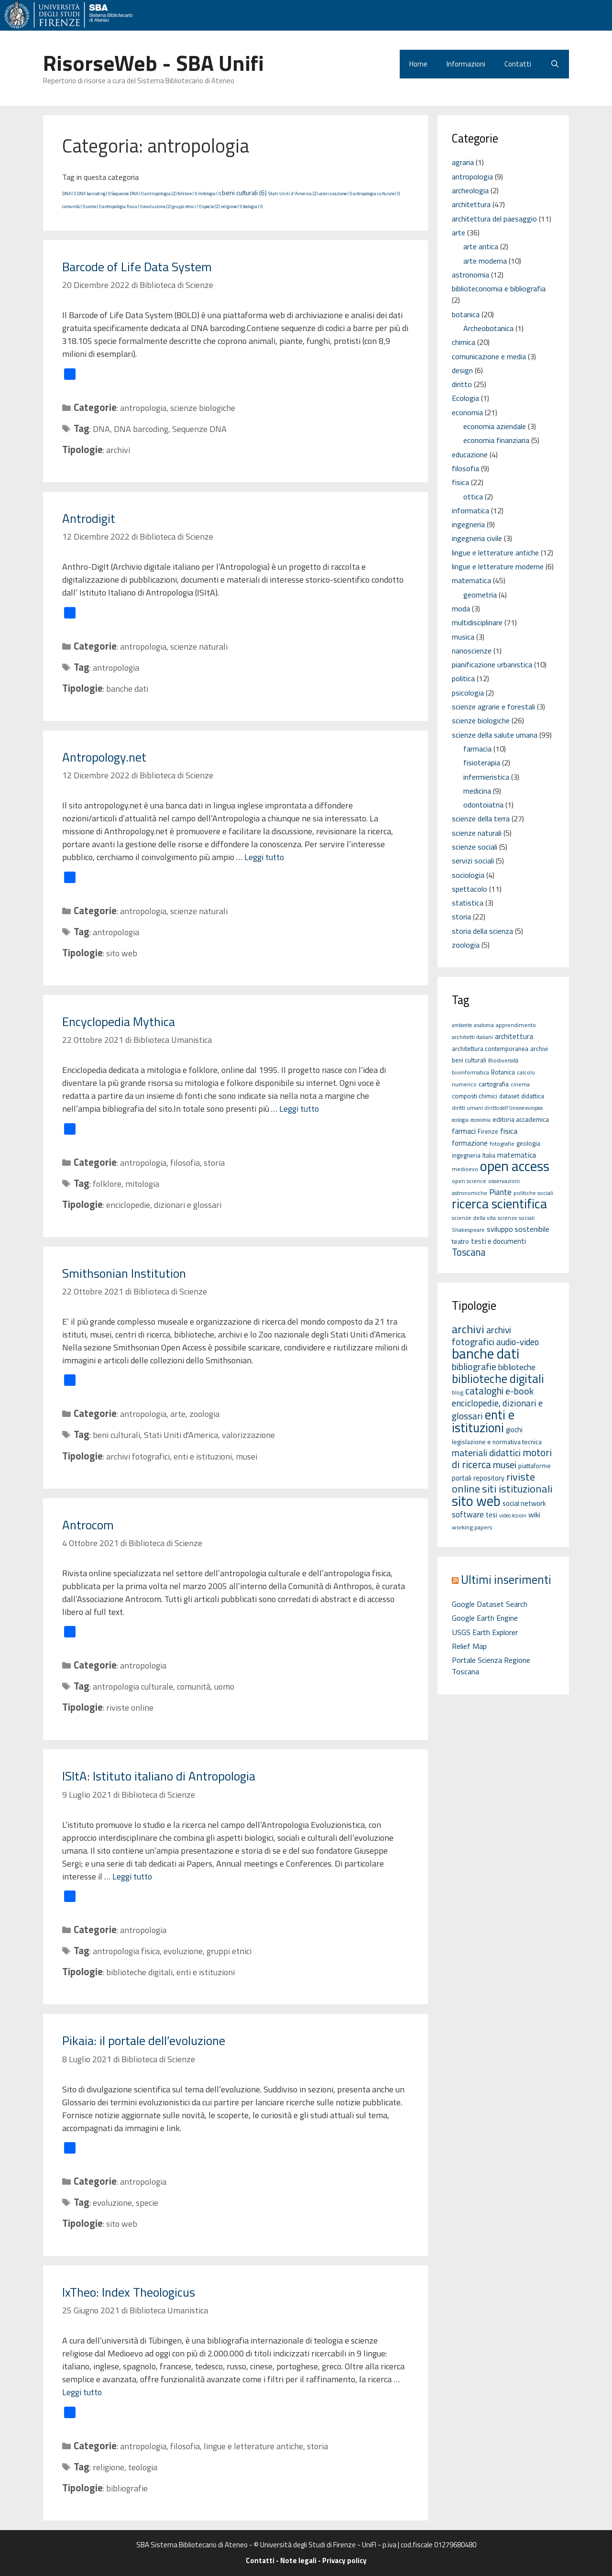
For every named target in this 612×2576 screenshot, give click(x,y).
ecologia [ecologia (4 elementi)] (460, 1120)
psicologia (468, 692)
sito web (121, 953)
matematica (471, 580)
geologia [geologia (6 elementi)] (528, 1143)
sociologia (468, 875)
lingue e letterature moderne (498, 566)
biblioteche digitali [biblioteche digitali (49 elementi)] (498, 1379)
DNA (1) (69, 193)
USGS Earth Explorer (485, 1632)
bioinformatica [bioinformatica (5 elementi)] (470, 1072)
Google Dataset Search (489, 1604)
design (462, 370)
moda (461, 608)
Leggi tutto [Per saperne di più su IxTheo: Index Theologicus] (82, 2392)
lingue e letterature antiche (253, 2446)
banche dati (127, 688)
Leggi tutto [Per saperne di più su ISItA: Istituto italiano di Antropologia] (132, 1876)
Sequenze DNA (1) (127, 193)
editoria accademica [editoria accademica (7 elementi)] (520, 1119)
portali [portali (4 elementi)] (461, 1477)
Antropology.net (104, 757)
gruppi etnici (229, 1951)
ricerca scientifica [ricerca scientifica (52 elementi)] (499, 1203)
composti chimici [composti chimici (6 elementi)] (474, 1096)
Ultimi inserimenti (506, 1579)
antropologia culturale (133, 1686)
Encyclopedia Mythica (118, 1021)
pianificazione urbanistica (492, 664)
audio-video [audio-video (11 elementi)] (517, 1342)
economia (467, 412)
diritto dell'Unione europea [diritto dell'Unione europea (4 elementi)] (514, 1108)
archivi (118, 449)
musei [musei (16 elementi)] (504, 1464)
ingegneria (468, 524)
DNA (101, 428)
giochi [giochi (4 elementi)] (514, 1429)
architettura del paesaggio (494, 218)
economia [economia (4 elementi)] (480, 1120)
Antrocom (88, 1524)
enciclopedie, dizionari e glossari (163, 1204)
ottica (473, 496)
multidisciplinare (477, 622)
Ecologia (465, 398)
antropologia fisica (126, 1951)
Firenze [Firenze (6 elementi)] (488, 1131)
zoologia (204, 1413)
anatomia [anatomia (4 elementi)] (484, 1025)
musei (246, 1456)
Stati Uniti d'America (181, 1434)
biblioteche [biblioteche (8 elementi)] (517, 1367)
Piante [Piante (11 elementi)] (500, 1192)
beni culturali (116, 1434)
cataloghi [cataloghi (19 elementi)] (484, 1390)
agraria (463, 162)
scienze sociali (474, 846)
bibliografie (127, 2488)
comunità (193, 1686)
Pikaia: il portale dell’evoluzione (143, 2040)
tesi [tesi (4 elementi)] (491, 1514)
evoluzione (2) (157, 206)
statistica (467, 902)
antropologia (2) (160, 193)
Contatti (517, 63)
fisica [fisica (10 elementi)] (508, 1131)
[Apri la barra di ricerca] (555, 64)
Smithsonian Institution (124, 1273)
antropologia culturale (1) (376, 193)
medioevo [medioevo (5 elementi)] (465, 1168)
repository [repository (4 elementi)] (488, 1477)
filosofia (185, 1162)
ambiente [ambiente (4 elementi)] (462, 1025)
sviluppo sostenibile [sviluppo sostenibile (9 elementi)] (518, 1229)
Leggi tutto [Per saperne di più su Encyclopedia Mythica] (299, 1108)
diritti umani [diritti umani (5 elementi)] (467, 1107)
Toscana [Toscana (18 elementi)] (469, 1252)
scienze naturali (199, 646)
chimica (463, 342)
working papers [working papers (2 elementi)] (472, 1527)
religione (108, 2467)
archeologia (470, 190)
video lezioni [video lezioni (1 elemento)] (512, 1515)
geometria (480, 594)
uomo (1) (93, 206)
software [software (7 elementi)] (468, 1514)
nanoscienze (472, 650)
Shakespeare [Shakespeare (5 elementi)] (468, 1229)
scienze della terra (481, 818)
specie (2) (210, 206)
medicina (477, 790)
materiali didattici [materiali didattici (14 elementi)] (486, 1453)
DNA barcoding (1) (93, 193)
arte (178, 1413)
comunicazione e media (489, 356)
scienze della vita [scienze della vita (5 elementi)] (474, 1217)
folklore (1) (187, 193)
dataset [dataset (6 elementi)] (509, 1096)
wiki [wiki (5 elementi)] (534, 1514)
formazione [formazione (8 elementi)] (470, 1143)
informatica (470, 510)
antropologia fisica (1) (122, 206)
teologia (142, 2467)
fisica (460, 482)
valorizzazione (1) (335, 193)
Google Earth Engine (485, 1618)
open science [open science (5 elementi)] (469, 1180)
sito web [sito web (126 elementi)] (476, 1500)
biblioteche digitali (139, 1972)
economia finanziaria (496, 440)
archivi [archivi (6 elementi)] (539, 1048)
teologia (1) (252, 206)
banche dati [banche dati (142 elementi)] (485, 1353)
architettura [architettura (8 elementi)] (514, 1036)
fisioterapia (481, 762)
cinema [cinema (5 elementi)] (520, 1084)
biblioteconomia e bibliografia (499, 288)
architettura (471, 204)
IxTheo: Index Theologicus (128, 2292)
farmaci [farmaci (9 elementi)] (464, 1131)
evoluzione (183, 1951)
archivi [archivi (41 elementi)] (468, 1329)
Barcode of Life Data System (137, 266)
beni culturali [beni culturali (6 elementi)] (469, 1060)
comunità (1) (73, 206)
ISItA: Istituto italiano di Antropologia (158, 1776)
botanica (466, 314)
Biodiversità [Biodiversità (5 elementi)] (503, 1060)
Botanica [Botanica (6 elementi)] (503, 1072)
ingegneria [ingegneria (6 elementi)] (466, 1155)
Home (418, 63)
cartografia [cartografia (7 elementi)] (494, 1084)
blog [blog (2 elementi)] (457, 1392)
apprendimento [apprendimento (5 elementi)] (516, 1024)
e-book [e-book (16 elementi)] (519, 1390)
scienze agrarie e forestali (493, 706)
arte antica (480, 246)
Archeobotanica (488, 328)
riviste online (129, 1707)
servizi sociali (473, 860)
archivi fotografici (138, 1456)
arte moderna (485, 260)
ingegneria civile (477, 538)
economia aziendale (494, 426)
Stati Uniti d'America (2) (292, 193)
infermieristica (486, 777)
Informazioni (466, 63)
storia (214, 1162)
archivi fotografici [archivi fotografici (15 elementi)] (481, 1336)
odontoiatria (483, 804)
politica (463, 678)
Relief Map (469, 1646)
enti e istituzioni (203, 1456)
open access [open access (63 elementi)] (514, 1165)
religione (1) (231, 206)
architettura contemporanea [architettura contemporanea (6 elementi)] (490, 1048)
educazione (470, 454)
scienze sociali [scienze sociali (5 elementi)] (516, 1217)
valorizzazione (248, 1434)
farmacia (477, 748)
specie (147, 2202)
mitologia (142, 1183)
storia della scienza (482, 931)
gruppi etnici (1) (186, 206)
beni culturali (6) (244, 193)
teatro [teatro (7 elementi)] (460, 1241)
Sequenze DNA (199, 428)
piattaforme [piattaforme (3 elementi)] (534, 1465)
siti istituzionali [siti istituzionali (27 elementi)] (517, 1489)
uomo (224, 1686)
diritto (462, 384)
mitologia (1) (209, 193)
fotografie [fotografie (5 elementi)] (502, 1143)
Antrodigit (88, 518)
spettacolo (469, 889)
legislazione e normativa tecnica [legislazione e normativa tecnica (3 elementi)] (497, 1442)
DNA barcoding (141, 428)
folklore (107, 1183)
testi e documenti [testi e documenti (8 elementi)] (498, 1241)
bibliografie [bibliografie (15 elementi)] (474, 1367)
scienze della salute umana (494, 735)
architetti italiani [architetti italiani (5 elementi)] (472, 1036)
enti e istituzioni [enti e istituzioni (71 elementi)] (483, 1421)
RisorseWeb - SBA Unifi (153, 62)
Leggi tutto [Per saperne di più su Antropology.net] (264, 857)
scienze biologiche (202, 407)
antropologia (143, 407)
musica (463, 636)
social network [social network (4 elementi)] (524, 1503)
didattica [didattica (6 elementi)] (532, 1096)
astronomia (470, 274)
